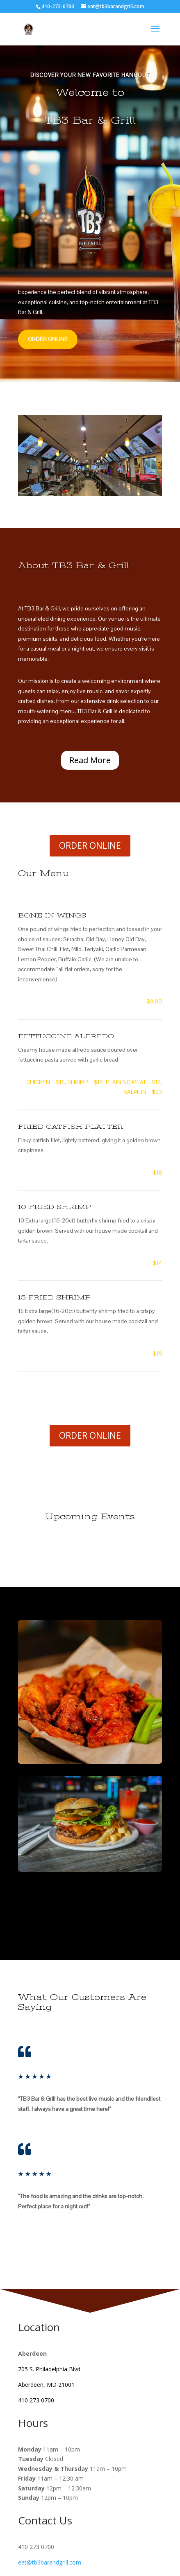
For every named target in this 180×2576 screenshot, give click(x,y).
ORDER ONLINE (48, 339)
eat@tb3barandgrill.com (49, 2562)
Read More (90, 760)
